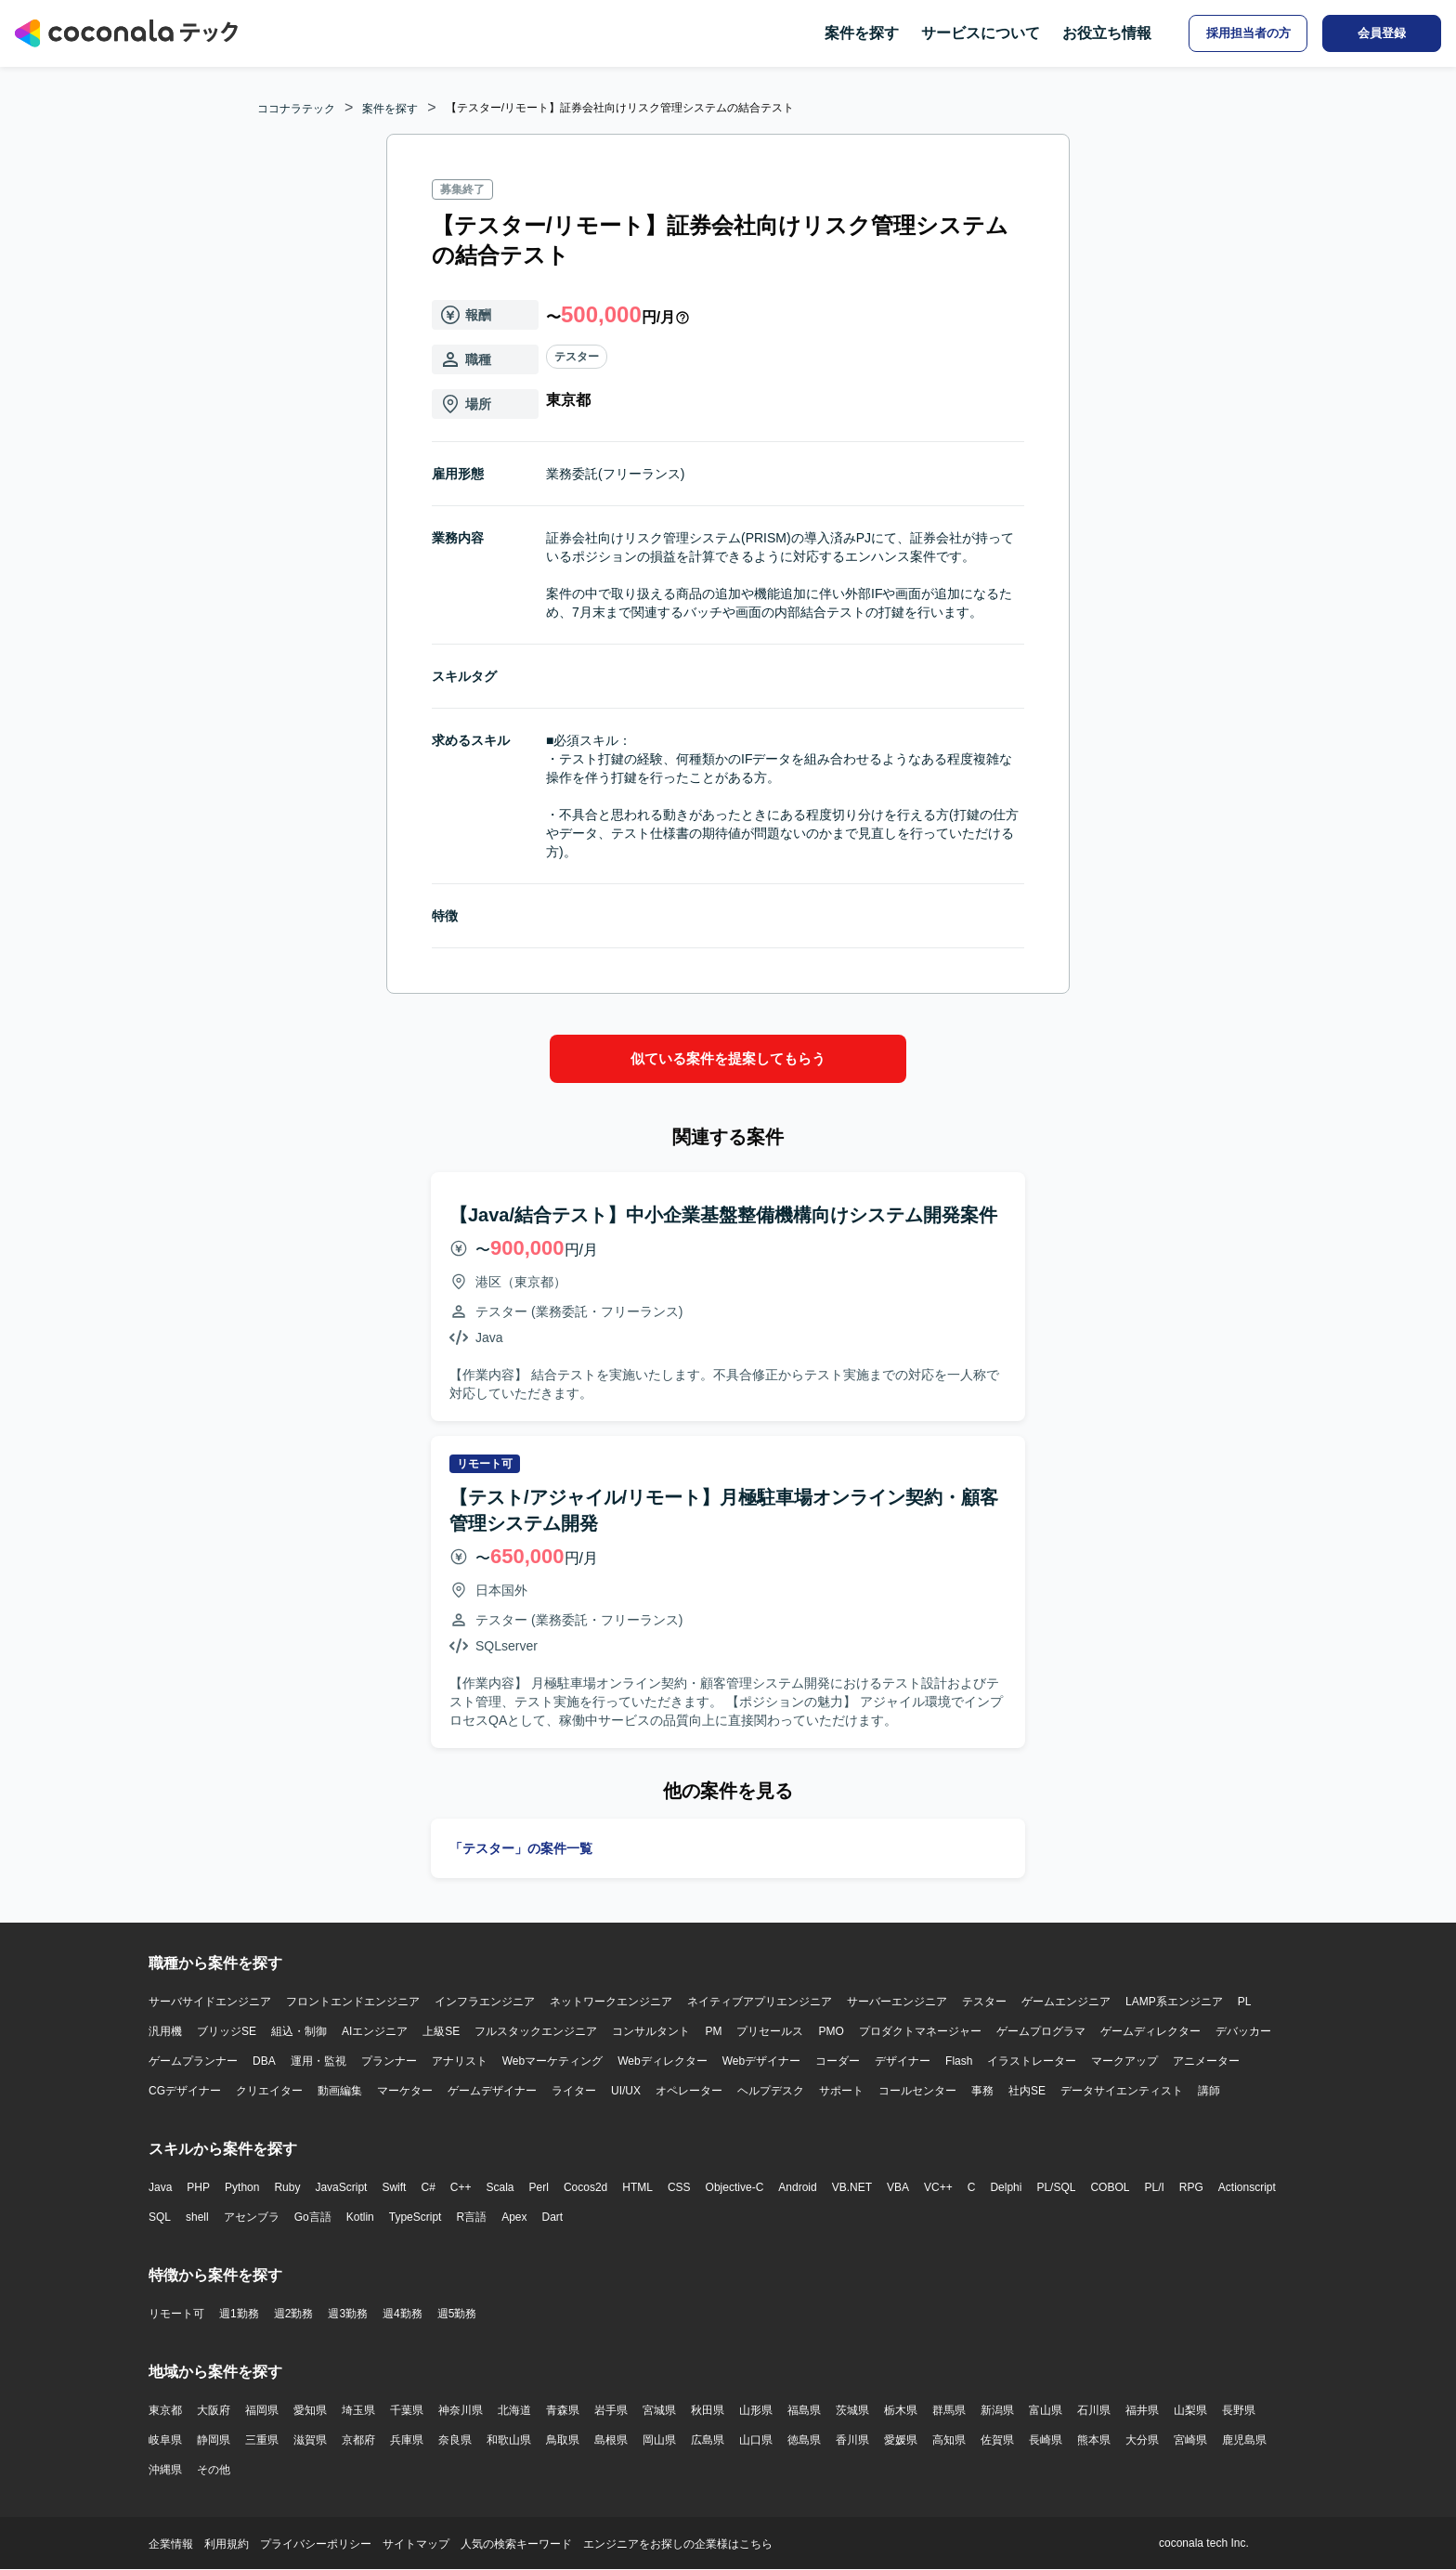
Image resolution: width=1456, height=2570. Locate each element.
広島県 (707, 2439)
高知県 (949, 2439)
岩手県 (611, 2410)
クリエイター (269, 2090)
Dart (552, 2217)
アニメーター (1206, 2061)
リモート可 (176, 2313)
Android (797, 2187)
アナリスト (460, 2061)
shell (197, 2217)
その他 (213, 2469)
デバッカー (1243, 2031)
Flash (958, 2061)
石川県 (1094, 2410)
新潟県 (997, 2410)
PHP (198, 2187)
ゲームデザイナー (492, 2090)
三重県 (262, 2439)
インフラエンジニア (485, 2001)
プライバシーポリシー (315, 2543)
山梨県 (1190, 2410)
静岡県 (213, 2439)
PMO (830, 2031)
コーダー (837, 2061)
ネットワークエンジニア (611, 2001)
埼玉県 (358, 2410)
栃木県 (900, 2410)
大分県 (1142, 2439)
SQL (160, 2217)
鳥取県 (562, 2439)
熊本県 (1094, 2439)
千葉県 (406, 2410)
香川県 (852, 2439)
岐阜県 (165, 2439)
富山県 (1045, 2410)
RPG (1191, 2187)
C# (428, 2187)
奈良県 (455, 2439)
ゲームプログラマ (1041, 2031)
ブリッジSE (226, 2031)
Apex (513, 2217)
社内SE (1027, 2090)
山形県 (756, 2410)
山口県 (756, 2439)
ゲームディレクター (1150, 2031)
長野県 (1238, 2410)
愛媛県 (900, 2439)
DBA (264, 2061)
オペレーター (689, 2090)
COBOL (1109, 2187)
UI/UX (626, 2090)
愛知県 (310, 2410)
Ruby (287, 2187)
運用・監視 (318, 2061)
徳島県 (804, 2439)
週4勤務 (402, 2313)
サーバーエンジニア (897, 2001)
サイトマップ (416, 2543)
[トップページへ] (126, 33)
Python (242, 2187)
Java (160, 2187)
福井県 (1142, 2410)
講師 (1209, 2090)
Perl (539, 2187)
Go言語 (313, 2217)
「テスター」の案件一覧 (520, 1848)
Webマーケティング (552, 2061)
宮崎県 (1190, 2439)
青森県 (562, 2410)
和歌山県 (509, 2439)
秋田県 (707, 2410)
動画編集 (340, 2090)
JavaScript (341, 2187)
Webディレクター (662, 2061)
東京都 (165, 2410)
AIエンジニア (375, 2031)
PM (713, 2031)
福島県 (804, 2410)
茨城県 (852, 2410)
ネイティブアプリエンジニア (759, 2001)
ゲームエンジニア (1066, 2001)
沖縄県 (165, 2469)
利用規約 (226, 2543)
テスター (576, 356)
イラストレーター (1031, 2061)
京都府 (358, 2439)
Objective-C (735, 2187)
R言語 (471, 2217)
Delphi (1005, 2187)
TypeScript (415, 2217)
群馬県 (949, 2410)
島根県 (611, 2439)
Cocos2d (585, 2187)
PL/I (1154, 2187)
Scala (500, 2187)
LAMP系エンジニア (1174, 2001)
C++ (461, 2187)
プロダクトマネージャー (920, 2031)
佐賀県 (997, 2439)
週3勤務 (348, 2313)
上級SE (441, 2031)
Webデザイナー (761, 2061)
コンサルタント (651, 2031)
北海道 (514, 2410)
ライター (574, 2090)
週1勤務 (239, 2313)
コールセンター (917, 2090)
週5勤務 (457, 2313)
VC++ (938, 2187)
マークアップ (1124, 2061)
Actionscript (1247, 2187)
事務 (982, 2090)
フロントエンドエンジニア (353, 2001)
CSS (679, 2187)
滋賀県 (310, 2439)
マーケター (405, 2090)
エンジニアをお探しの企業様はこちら (678, 2543)
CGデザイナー (185, 2090)
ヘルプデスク (770, 2090)
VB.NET (852, 2187)
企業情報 (171, 2543)
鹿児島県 (1244, 2439)
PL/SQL (1055, 2187)
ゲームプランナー (193, 2061)
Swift (394, 2187)
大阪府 (213, 2410)
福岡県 (262, 2410)
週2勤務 (294, 2313)
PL (1245, 2001)
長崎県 (1045, 2439)
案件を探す (862, 33)
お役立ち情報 (1106, 33)
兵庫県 (406, 2439)
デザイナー (902, 2061)
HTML (637, 2187)
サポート (841, 2090)
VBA (898, 2187)
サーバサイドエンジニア (210, 2001)
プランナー (389, 2061)
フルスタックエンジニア (535, 2031)
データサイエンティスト (1121, 2090)
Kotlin (360, 2217)
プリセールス (769, 2031)
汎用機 (165, 2031)
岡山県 (659, 2439)
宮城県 (659, 2410)
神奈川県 (460, 2410)
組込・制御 (299, 2031)
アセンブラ (252, 2217)
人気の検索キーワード (516, 2543)
